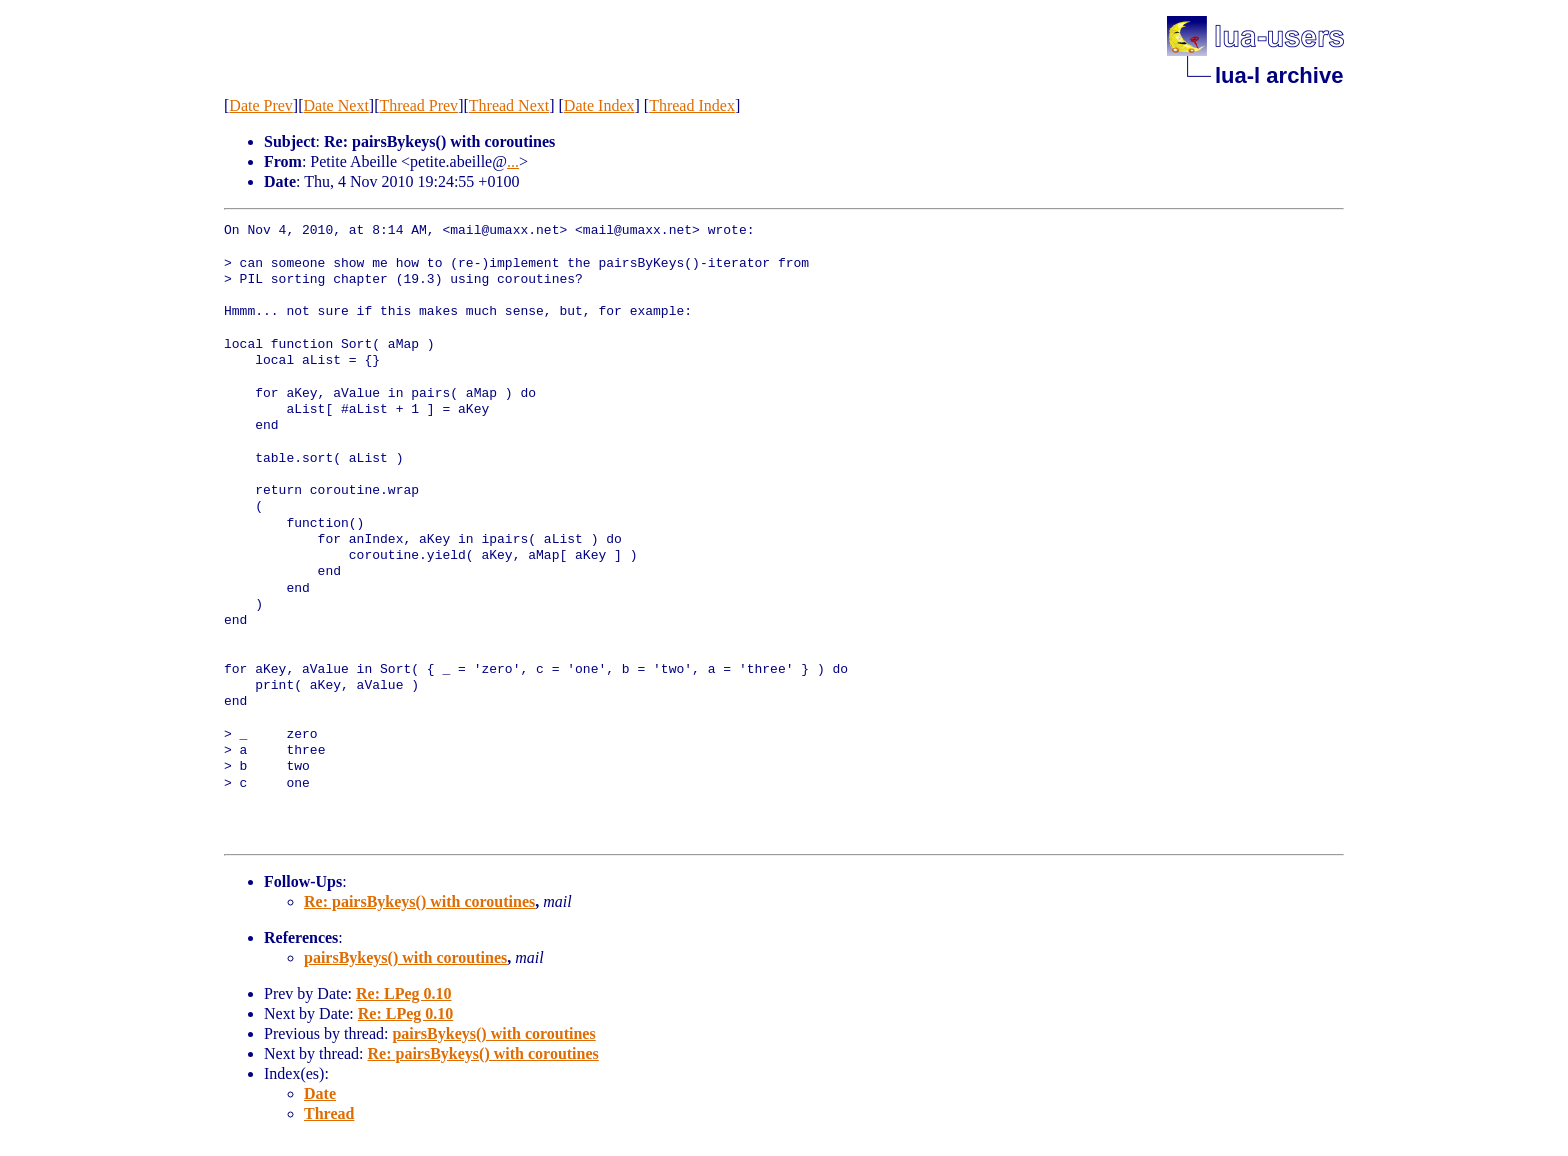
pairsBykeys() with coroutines (405, 957)
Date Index (599, 105)
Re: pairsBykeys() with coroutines (419, 901)
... (513, 161)
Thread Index (692, 105)
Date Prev (261, 105)
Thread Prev (418, 105)
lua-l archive (1279, 75)
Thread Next (509, 105)
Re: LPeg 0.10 (404, 993)
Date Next (336, 105)
